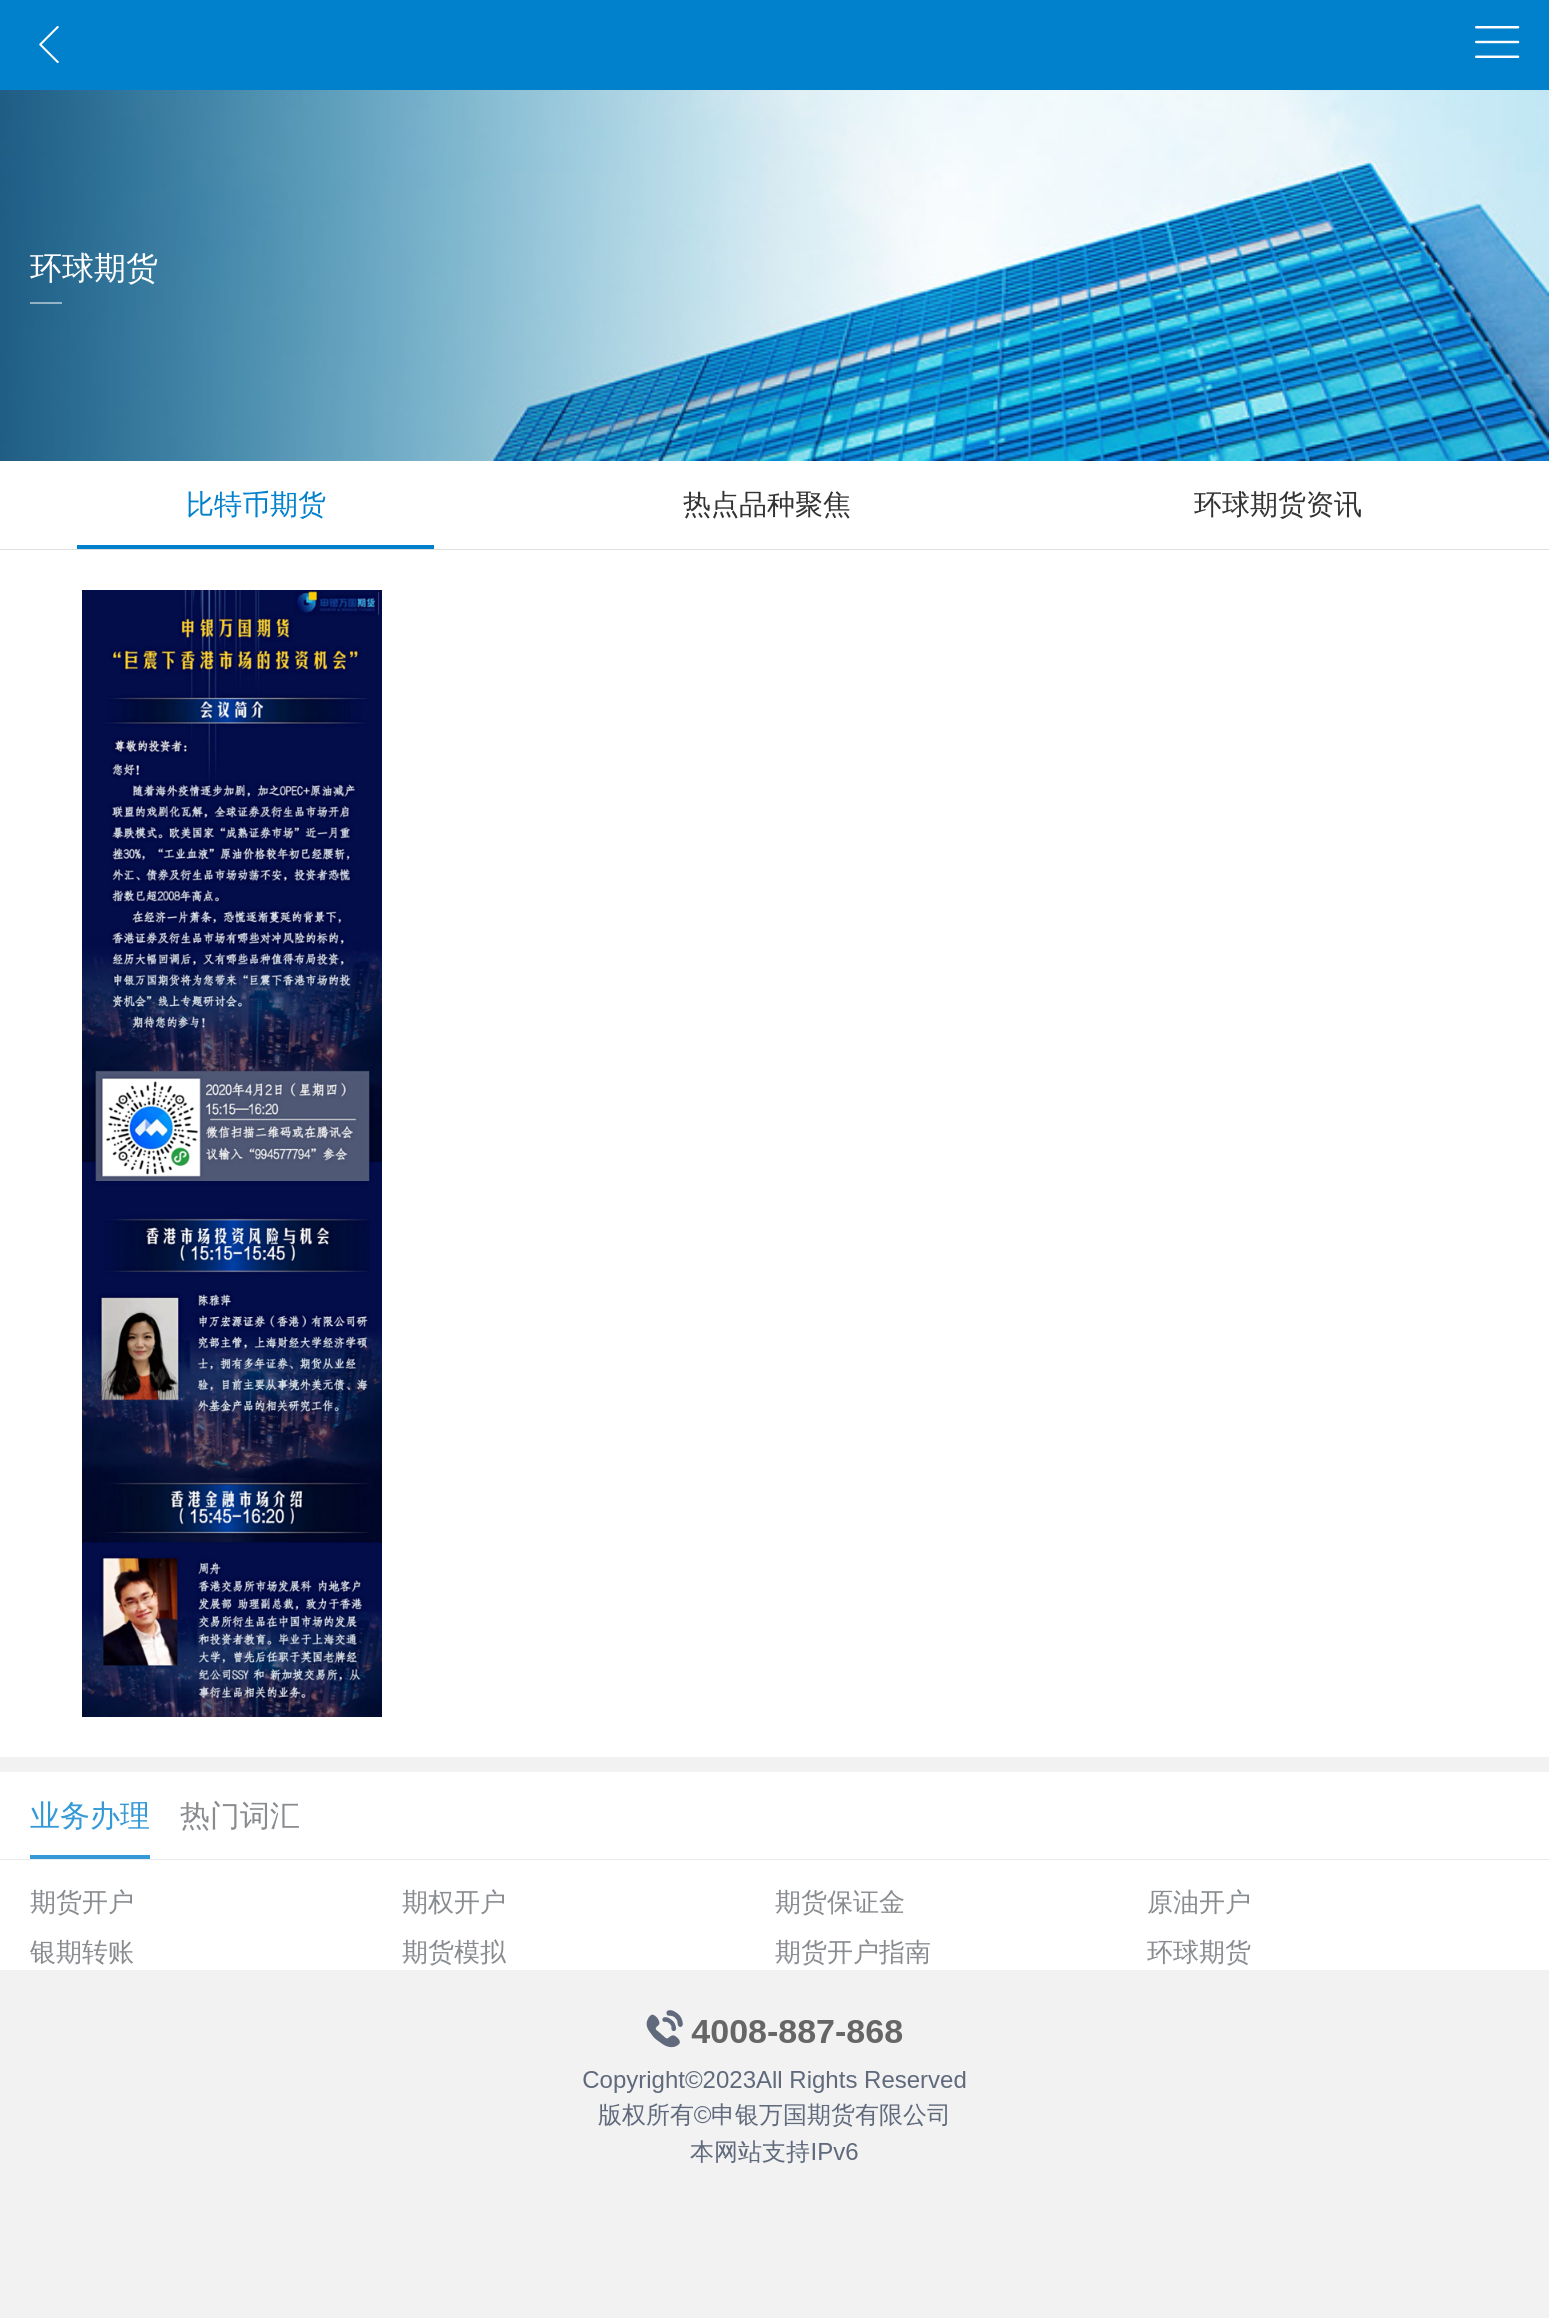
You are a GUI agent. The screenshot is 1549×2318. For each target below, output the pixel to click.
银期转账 (82, 1952)
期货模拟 (454, 1952)
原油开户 (1199, 1902)
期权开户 (454, 1902)
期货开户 (82, 1902)
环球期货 (1199, 1952)
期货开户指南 (853, 1952)
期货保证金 (840, 1902)
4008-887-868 (797, 2031)
